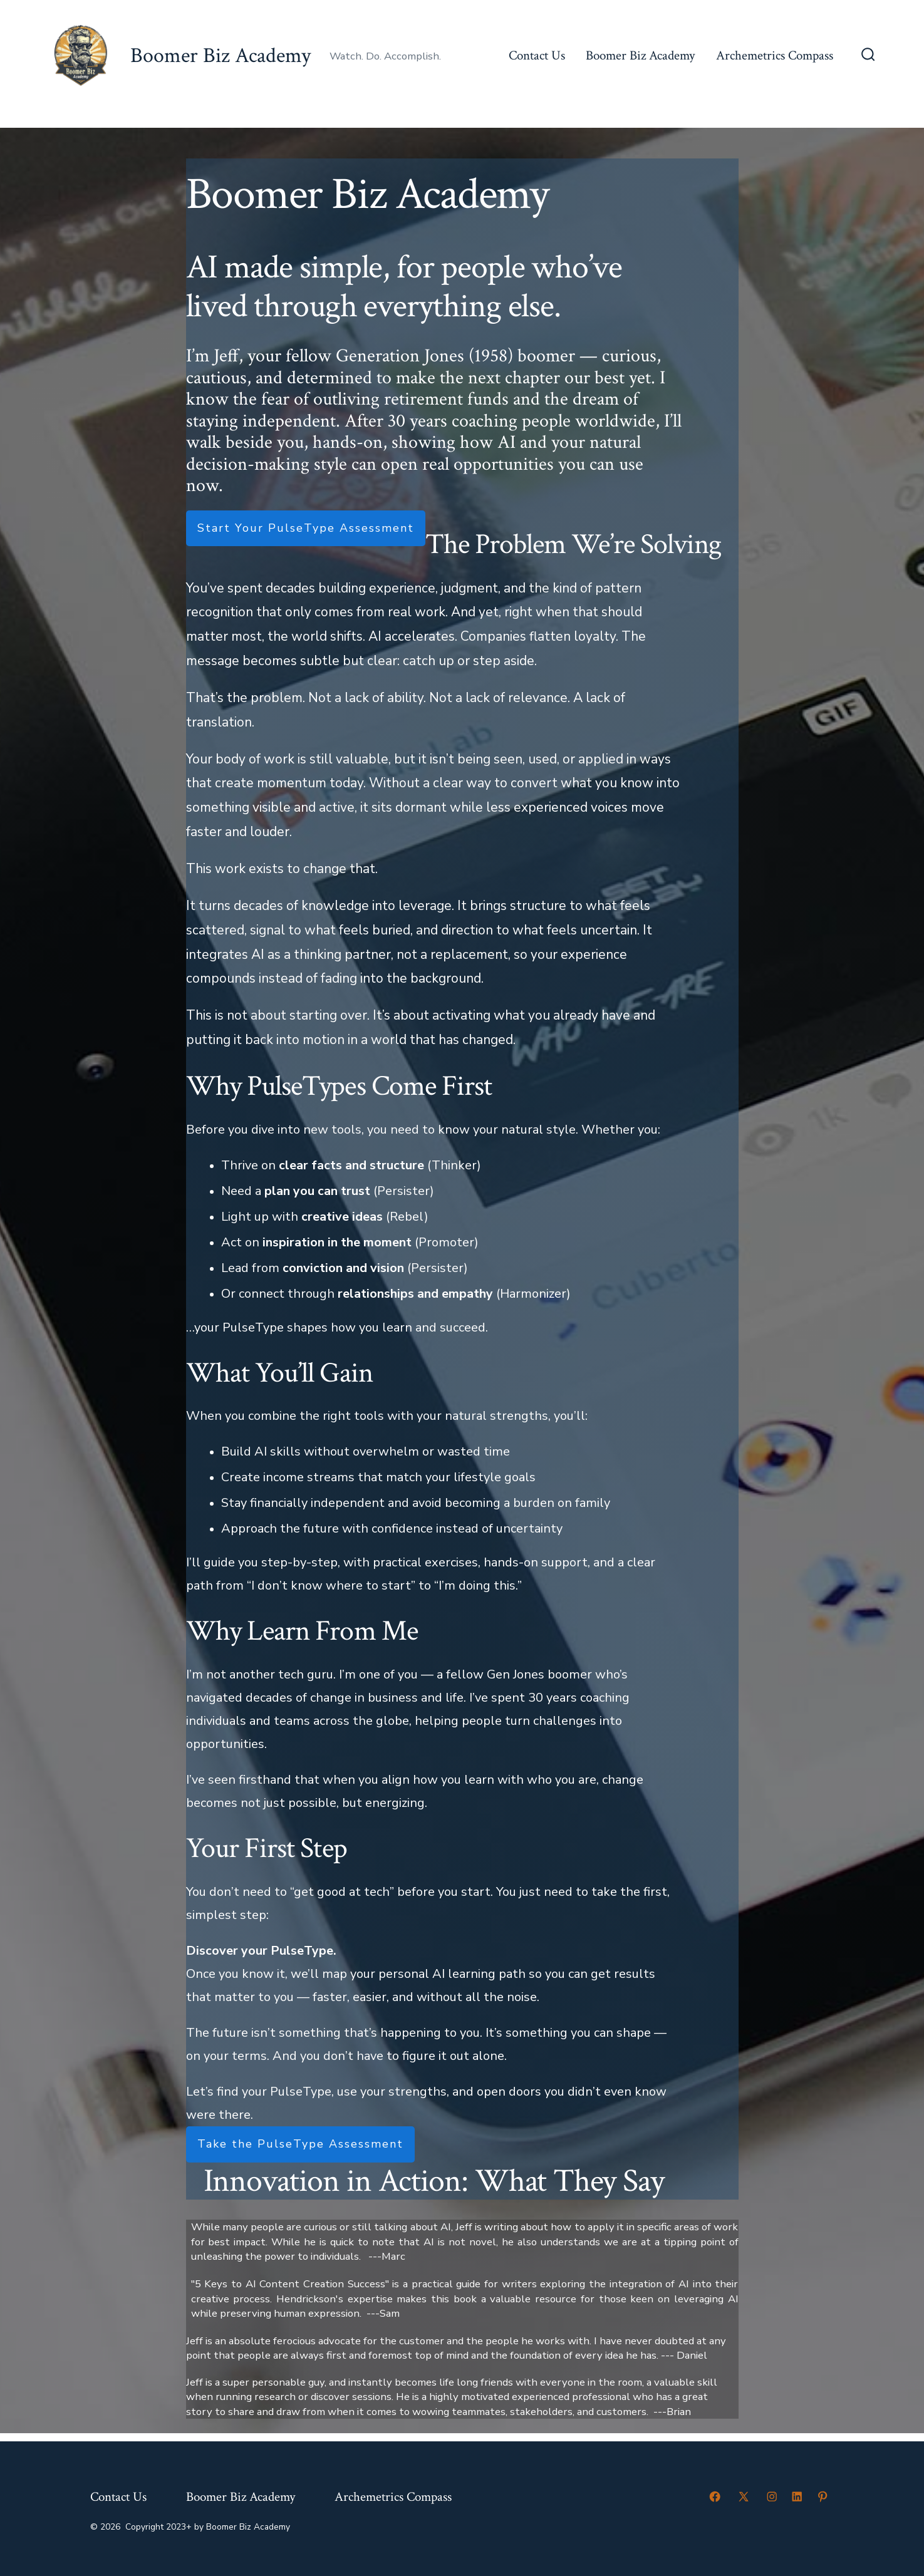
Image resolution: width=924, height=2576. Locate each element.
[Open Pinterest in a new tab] (822, 2496)
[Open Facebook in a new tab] (714, 2496)
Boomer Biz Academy (640, 55)
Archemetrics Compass (774, 55)
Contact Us (537, 55)
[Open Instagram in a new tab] (771, 2496)
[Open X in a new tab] (743, 2496)
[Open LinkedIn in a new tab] (797, 2496)
